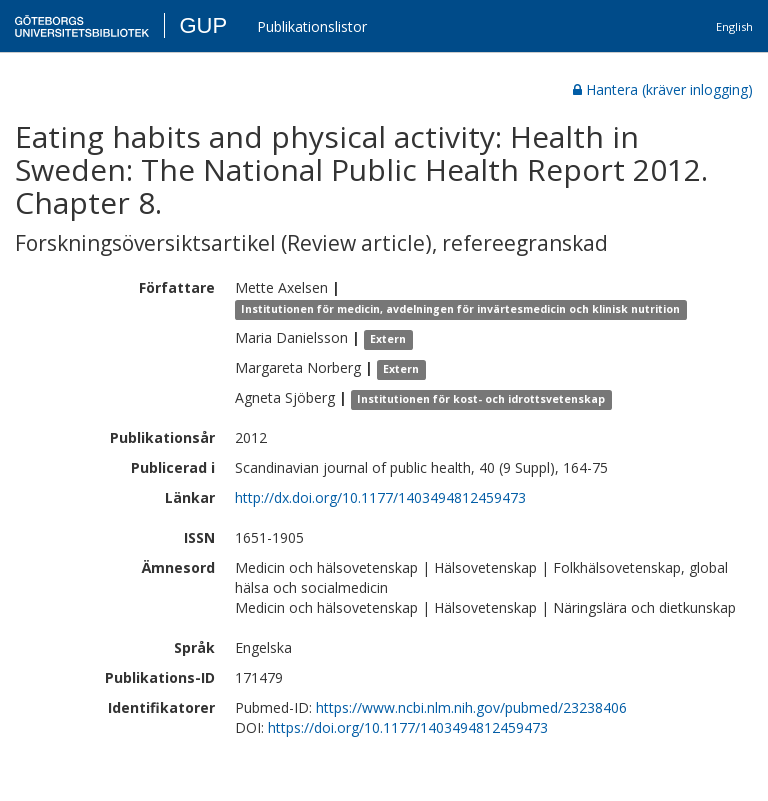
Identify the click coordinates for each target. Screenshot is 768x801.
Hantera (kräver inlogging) (663, 89)
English (734, 26)
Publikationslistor (312, 26)
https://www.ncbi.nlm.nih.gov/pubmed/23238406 (471, 707)
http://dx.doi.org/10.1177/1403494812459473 (380, 497)
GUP (203, 25)
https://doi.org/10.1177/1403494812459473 (408, 727)
